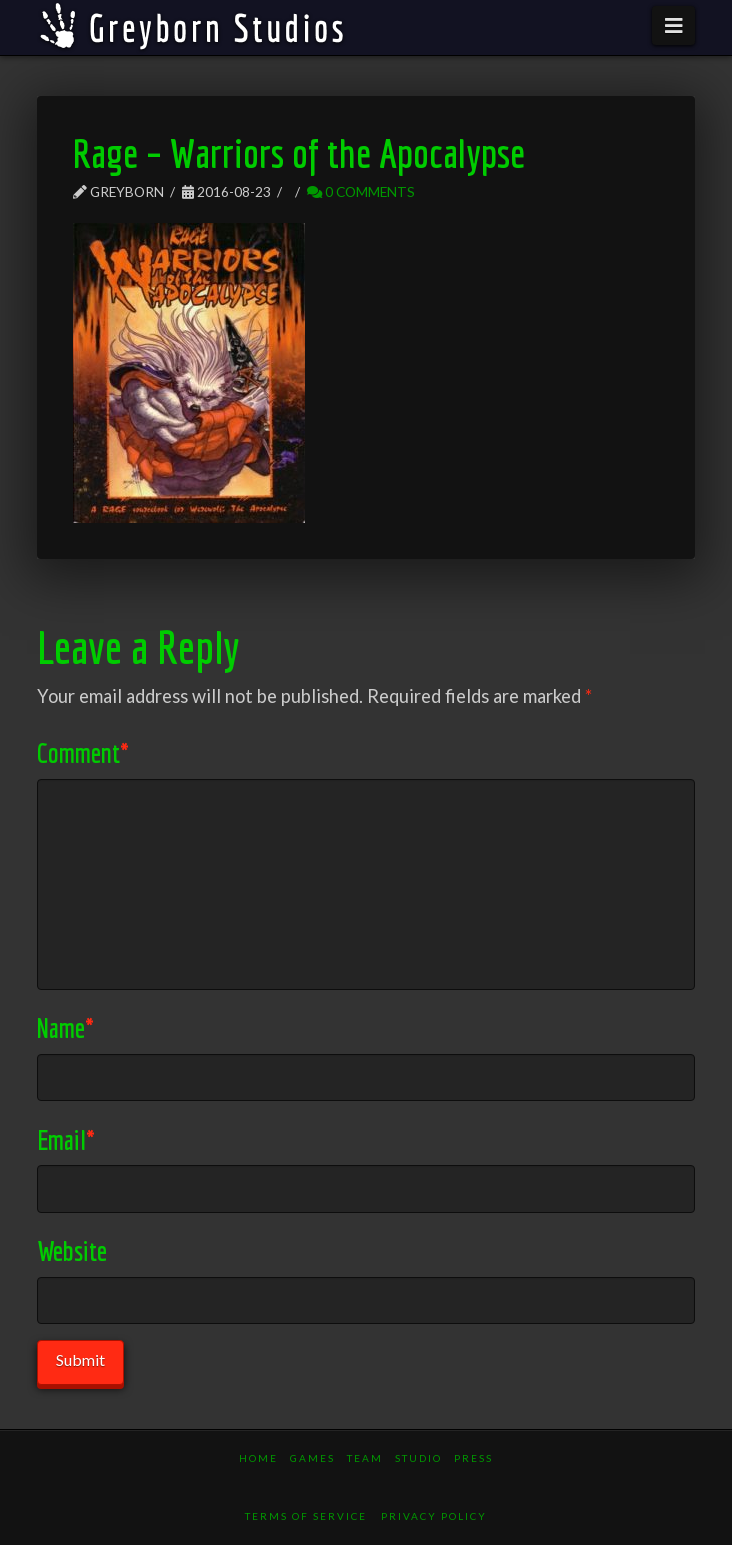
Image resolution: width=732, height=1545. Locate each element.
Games (312, 1458)
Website (72, 1250)
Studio (418, 1458)
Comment (83, 752)
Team (365, 1458)
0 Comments (361, 191)
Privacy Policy (434, 1516)
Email (66, 1139)
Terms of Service (306, 1516)
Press (473, 1458)
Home (258, 1458)
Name (65, 1027)
